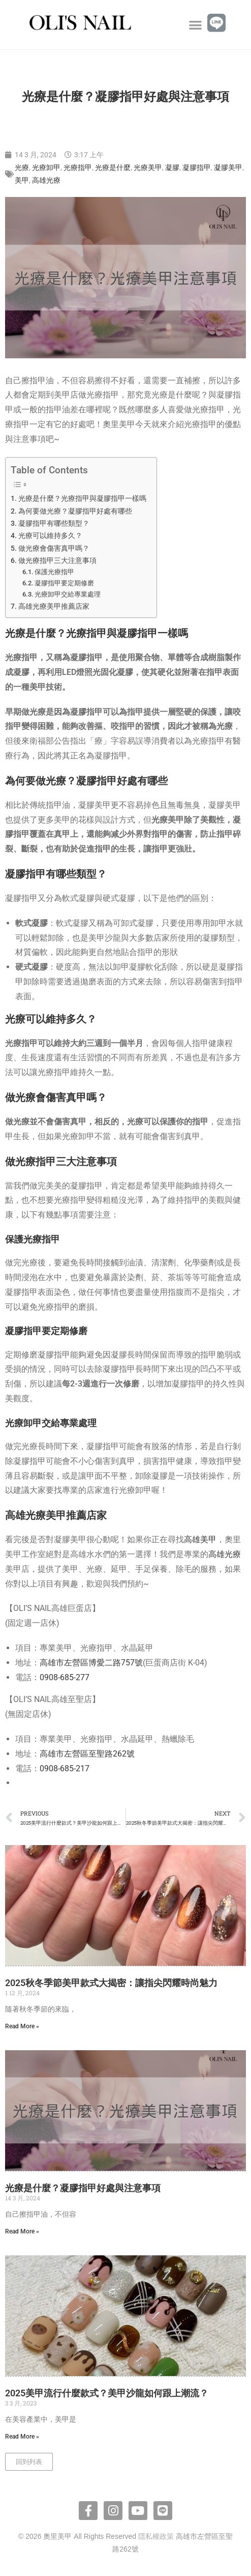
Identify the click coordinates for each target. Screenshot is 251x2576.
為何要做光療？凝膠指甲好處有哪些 (75, 511)
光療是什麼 (113, 167)
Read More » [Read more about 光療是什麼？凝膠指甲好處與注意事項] (22, 2231)
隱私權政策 (156, 2536)
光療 (22, 167)
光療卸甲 (46, 167)
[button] (195, 24)
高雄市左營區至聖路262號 (87, 1754)
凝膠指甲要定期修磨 (64, 583)
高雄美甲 (200, 1539)
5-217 (79, 1768)
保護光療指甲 (54, 572)
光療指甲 (78, 167)
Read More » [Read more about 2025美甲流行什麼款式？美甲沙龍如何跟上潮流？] (22, 2436)
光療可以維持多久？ (50, 535)
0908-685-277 (64, 1677)
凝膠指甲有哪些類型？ (53, 523)
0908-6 (52, 1768)
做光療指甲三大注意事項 (57, 560)
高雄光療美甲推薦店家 (53, 606)
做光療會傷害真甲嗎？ (53, 548)
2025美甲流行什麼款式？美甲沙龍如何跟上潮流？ (106, 2393)
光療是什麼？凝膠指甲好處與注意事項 (83, 2188)
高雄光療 (46, 180)
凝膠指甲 (196, 167)
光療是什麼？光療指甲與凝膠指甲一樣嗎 (82, 498)
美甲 (22, 180)
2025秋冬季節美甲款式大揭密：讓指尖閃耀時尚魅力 (111, 1982)
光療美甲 (148, 167)
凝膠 (172, 167)
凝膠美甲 (228, 167)
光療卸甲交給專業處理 (68, 594)
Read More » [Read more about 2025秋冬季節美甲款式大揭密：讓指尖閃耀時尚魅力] (22, 2026)
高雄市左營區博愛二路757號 (91, 1662)
